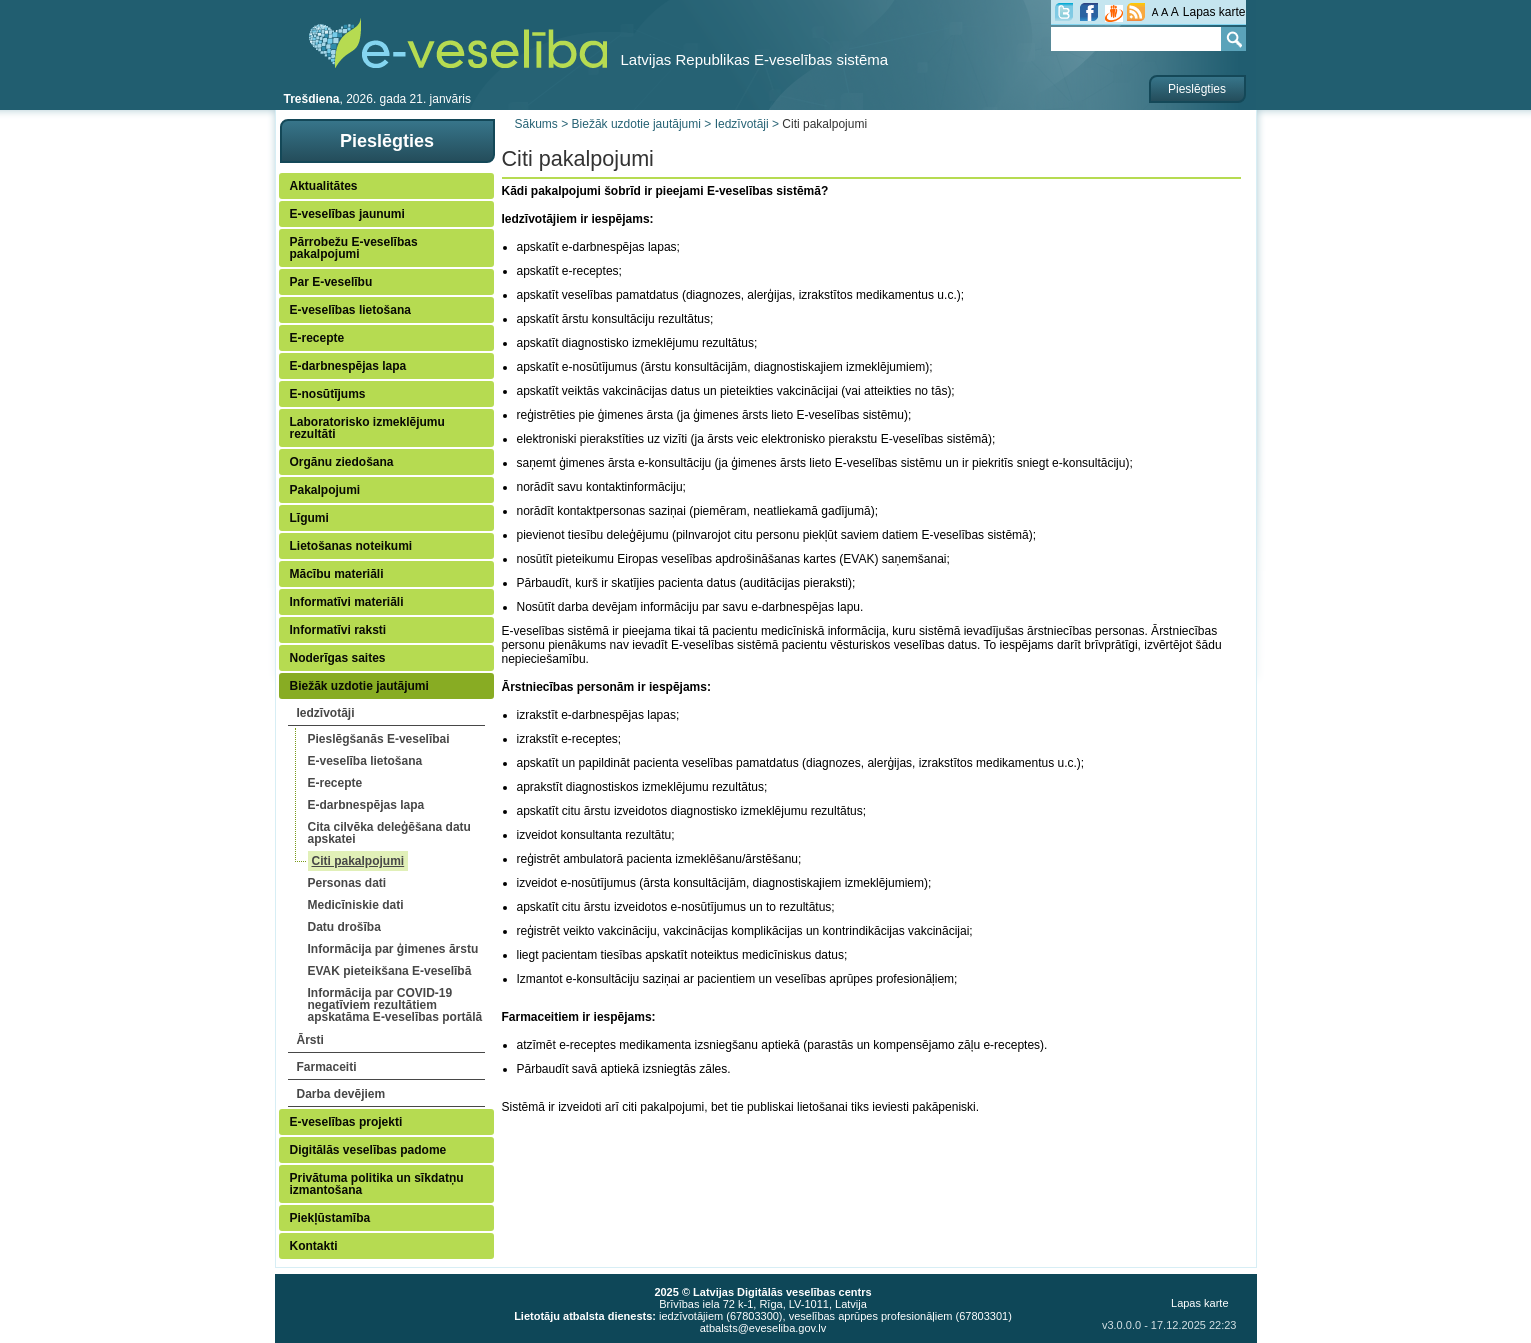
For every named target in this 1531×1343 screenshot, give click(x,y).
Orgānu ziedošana (342, 462)
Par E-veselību (331, 282)
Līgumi (309, 518)
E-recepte (317, 338)
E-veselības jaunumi (347, 214)
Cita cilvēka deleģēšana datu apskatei (389, 833)
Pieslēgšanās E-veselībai (379, 739)
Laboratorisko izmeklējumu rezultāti (367, 428)
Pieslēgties (1197, 89)
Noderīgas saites (338, 658)
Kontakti (314, 1246)
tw (1064, 12)
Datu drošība (344, 927)
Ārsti (310, 1040)
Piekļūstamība (330, 1218)
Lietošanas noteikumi (351, 546)
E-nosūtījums (328, 394)
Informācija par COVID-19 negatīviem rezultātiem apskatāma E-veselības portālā (395, 1005)
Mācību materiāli (337, 574)
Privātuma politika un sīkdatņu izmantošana (377, 1184)
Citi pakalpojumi (358, 861)
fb (1089, 12)
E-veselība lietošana (365, 761)
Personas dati (347, 883)
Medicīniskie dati (356, 905)
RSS (1136, 12)
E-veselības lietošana (350, 310)
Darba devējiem (341, 1094)
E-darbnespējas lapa (348, 366)
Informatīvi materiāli (347, 602)
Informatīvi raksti (338, 630)
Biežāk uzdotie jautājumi (359, 686)
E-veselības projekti (346, 1122)
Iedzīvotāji (326, 713)
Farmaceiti (327, 1067)
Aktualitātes (324, 186)
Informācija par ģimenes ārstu (393, 949)
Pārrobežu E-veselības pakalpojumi (354, 248)
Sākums (536, 124)
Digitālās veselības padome (368, 1150)
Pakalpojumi (325, 490)
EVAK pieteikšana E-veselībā (390, 971)
